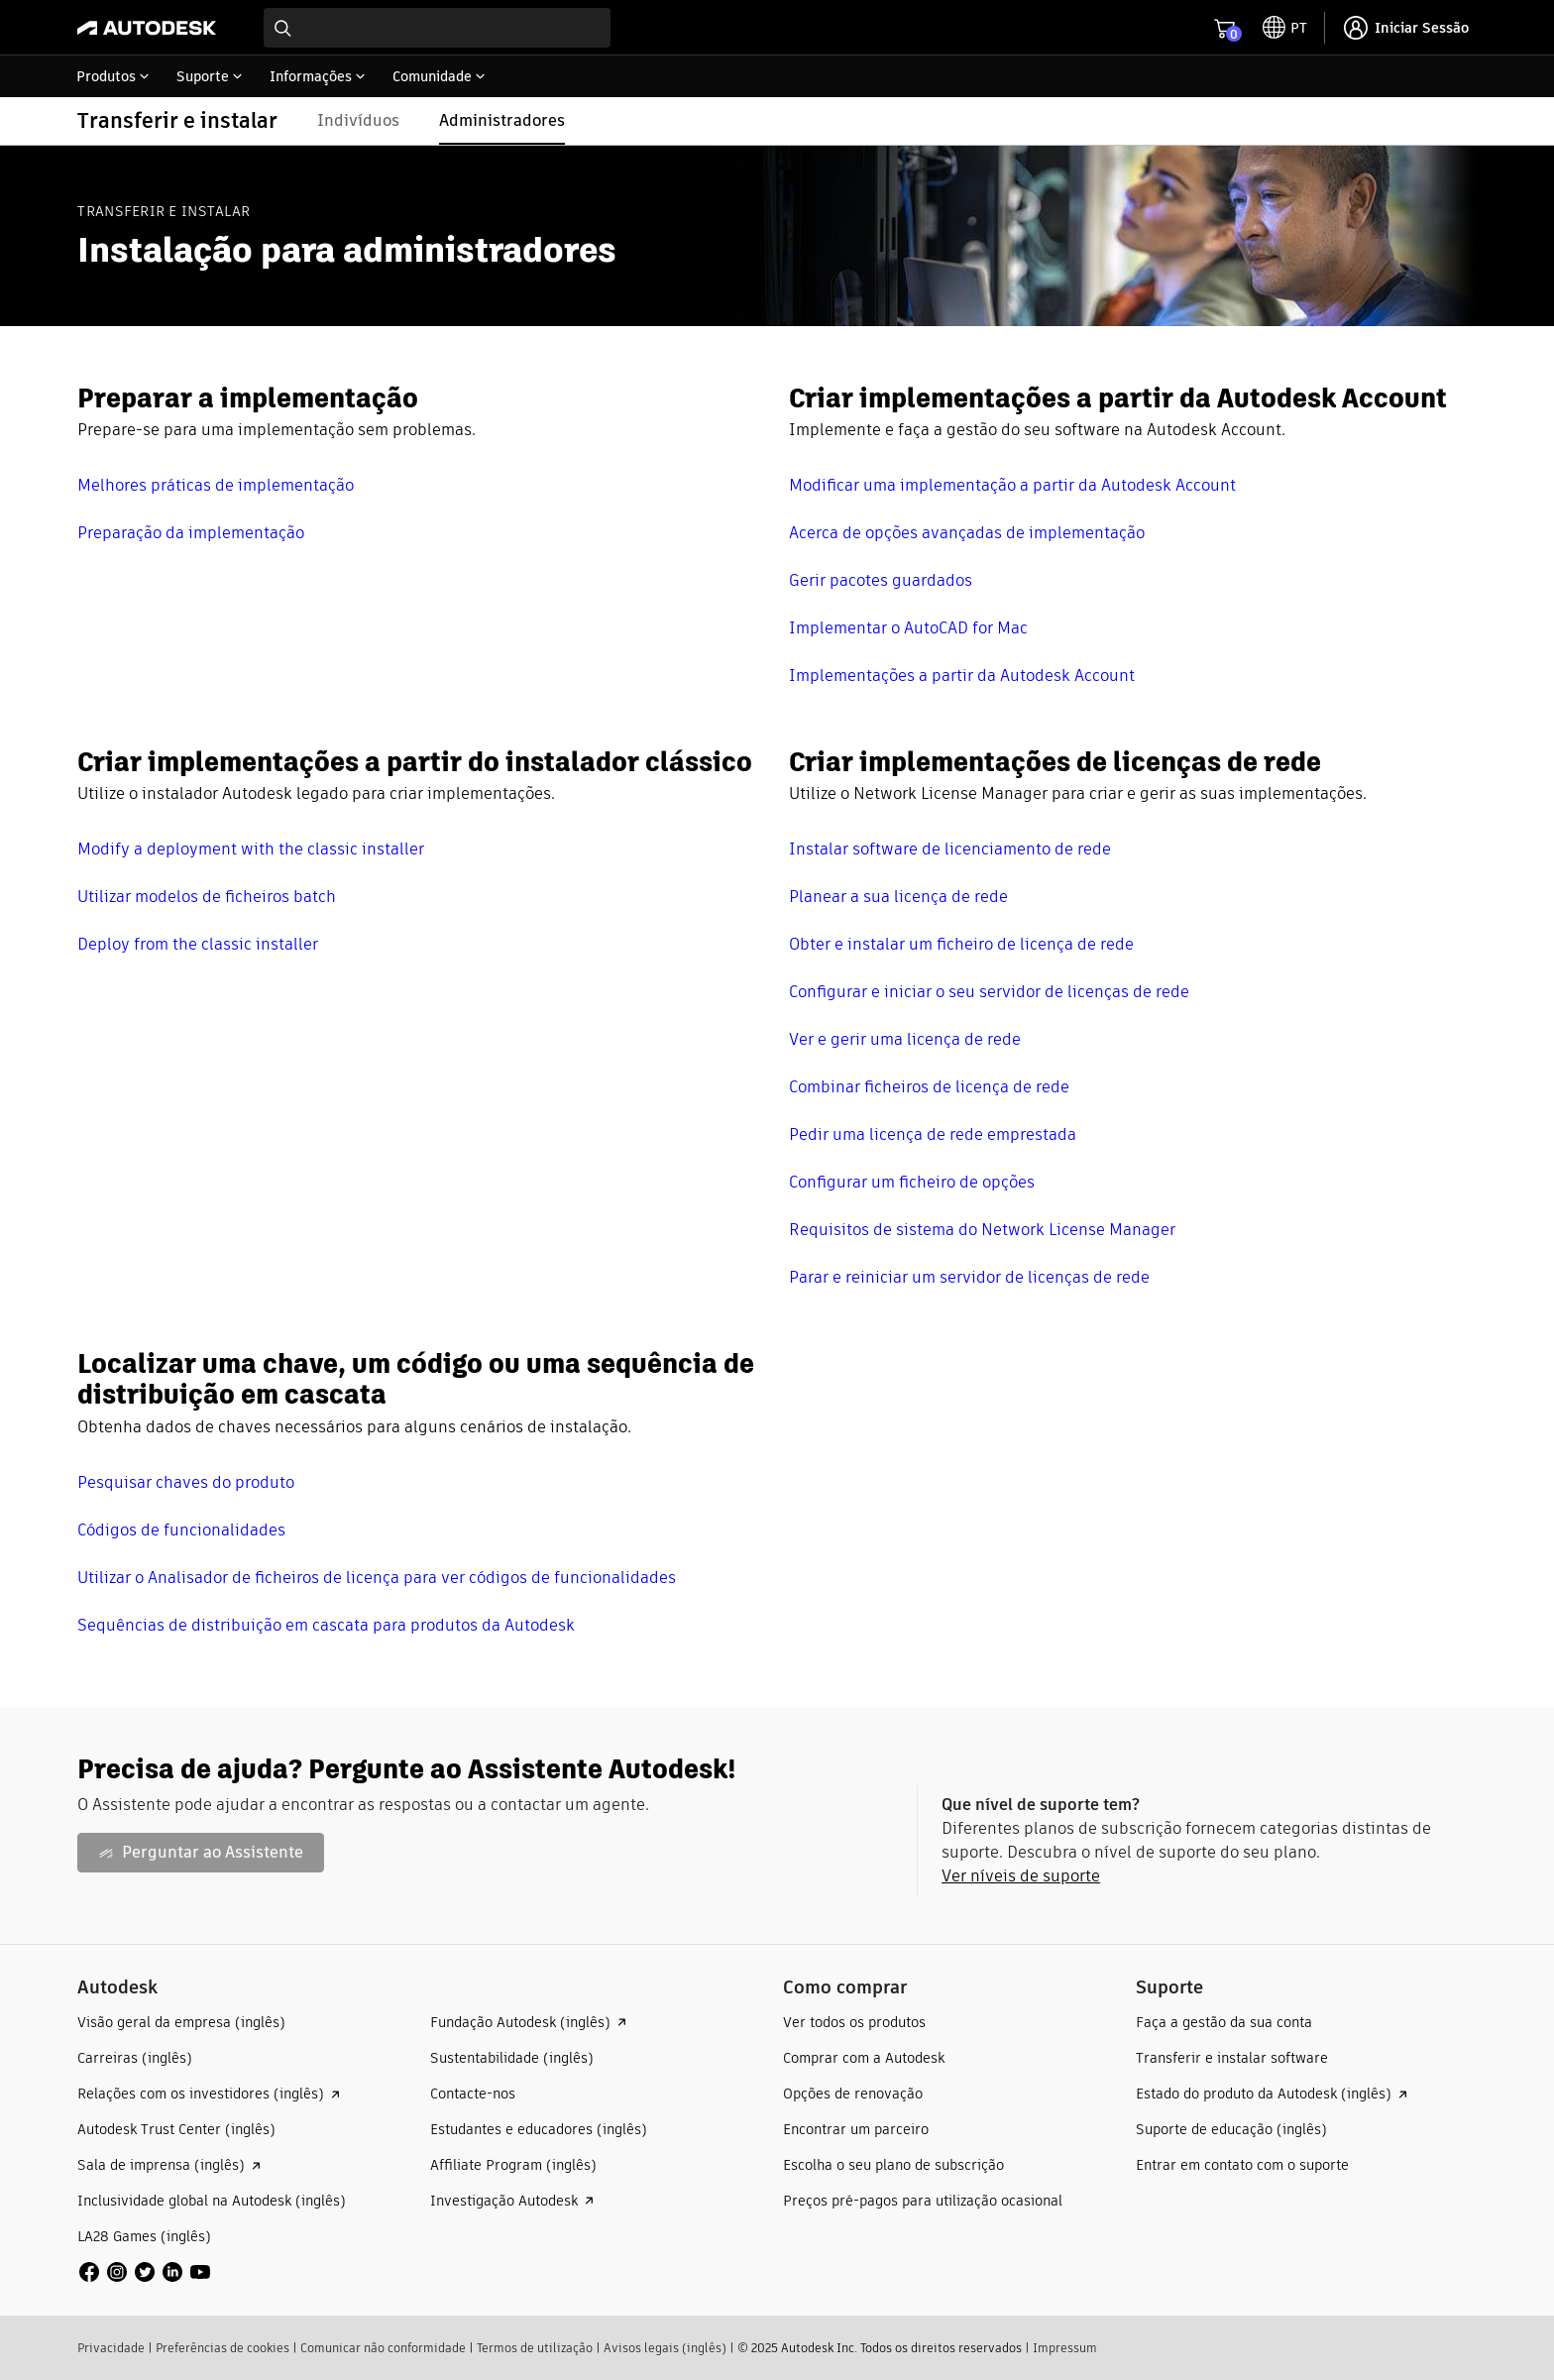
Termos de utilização (535, 2347)
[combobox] (437, 28)
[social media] (144, 2272)
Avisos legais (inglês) (665, 2347)
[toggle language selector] (1285, 28)
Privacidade (111, 2347)
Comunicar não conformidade (383, 2347)
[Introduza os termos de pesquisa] (437, 28)
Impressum (1065, 2347)
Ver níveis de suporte (1021, 1876)
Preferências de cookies (222, 2347)
